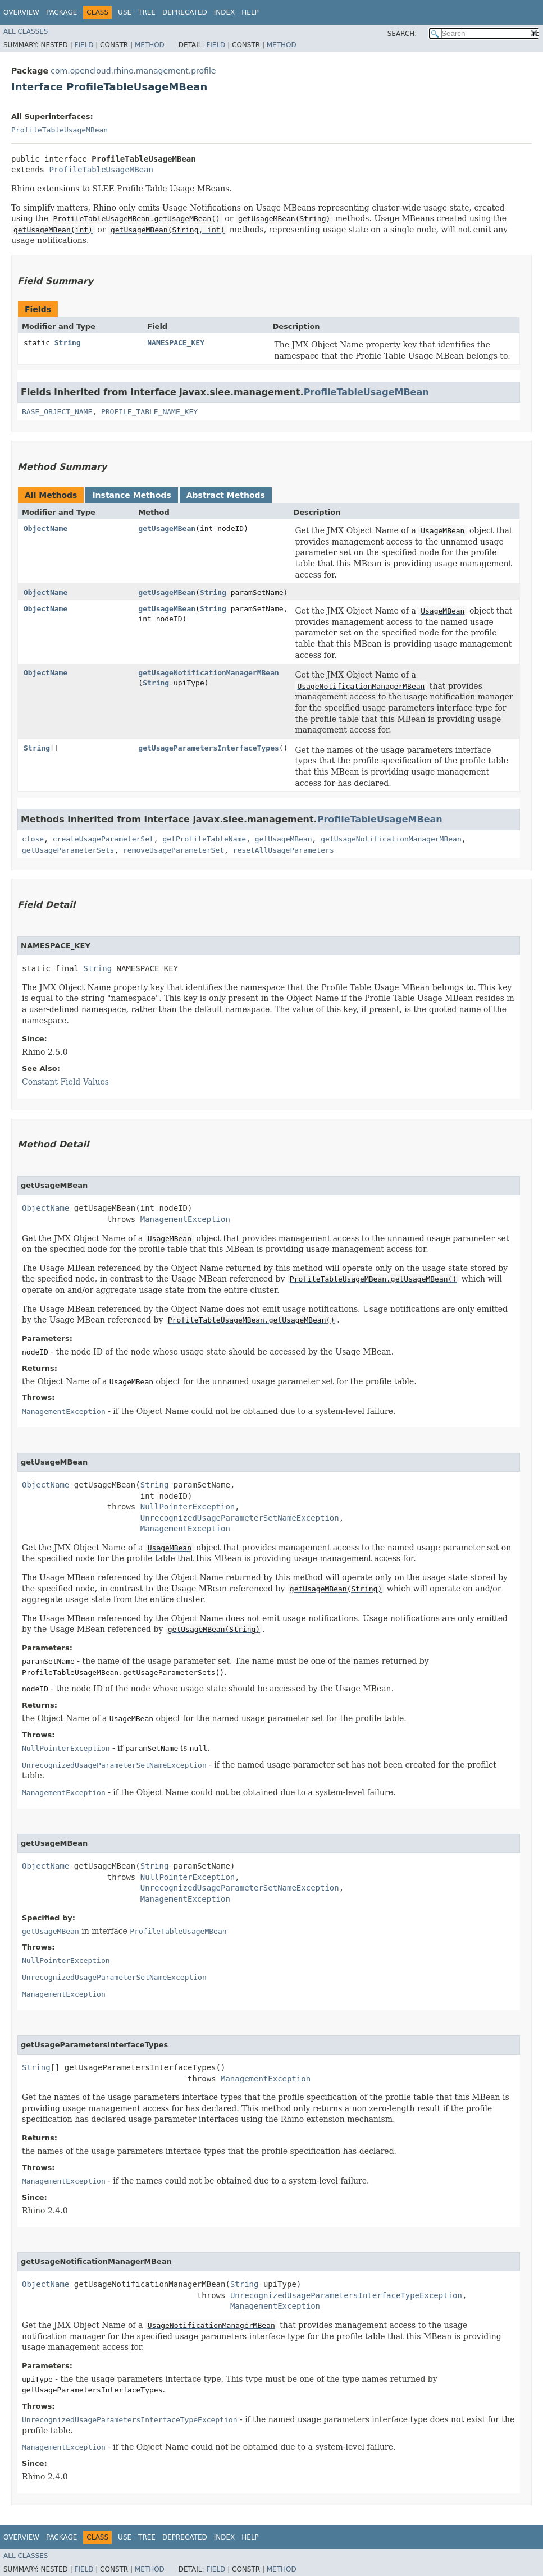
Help (250, 12)
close (33, 839)
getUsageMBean (166, 528)
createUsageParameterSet (103, 839)
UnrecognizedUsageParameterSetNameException (239, 1517)
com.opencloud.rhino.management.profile (133, 70)
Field (83, 45)
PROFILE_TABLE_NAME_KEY (149, 412)
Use (124, 12)
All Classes (25, 31)
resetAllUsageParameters (283, 850)
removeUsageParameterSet (173, 850)
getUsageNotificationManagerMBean (208, 673)
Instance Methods (131, 495)
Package (61, 12)
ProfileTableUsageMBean (59, 130)
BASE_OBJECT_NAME (57, 412)
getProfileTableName (204, 839)
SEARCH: (402, 34)
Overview (21, 12)
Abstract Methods (225, 495)
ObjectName (45, 528)
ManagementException (185, 1219)
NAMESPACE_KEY (175, 342)
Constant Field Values (65, 1081)
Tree (147, 12)
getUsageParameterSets (68, 850)
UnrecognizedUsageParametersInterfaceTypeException (346, 2295)
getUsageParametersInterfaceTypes (208, 748)
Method (150, 45)
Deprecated (184, 12)
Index (224, 12)
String (67, 342)
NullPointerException (187, 1506)
